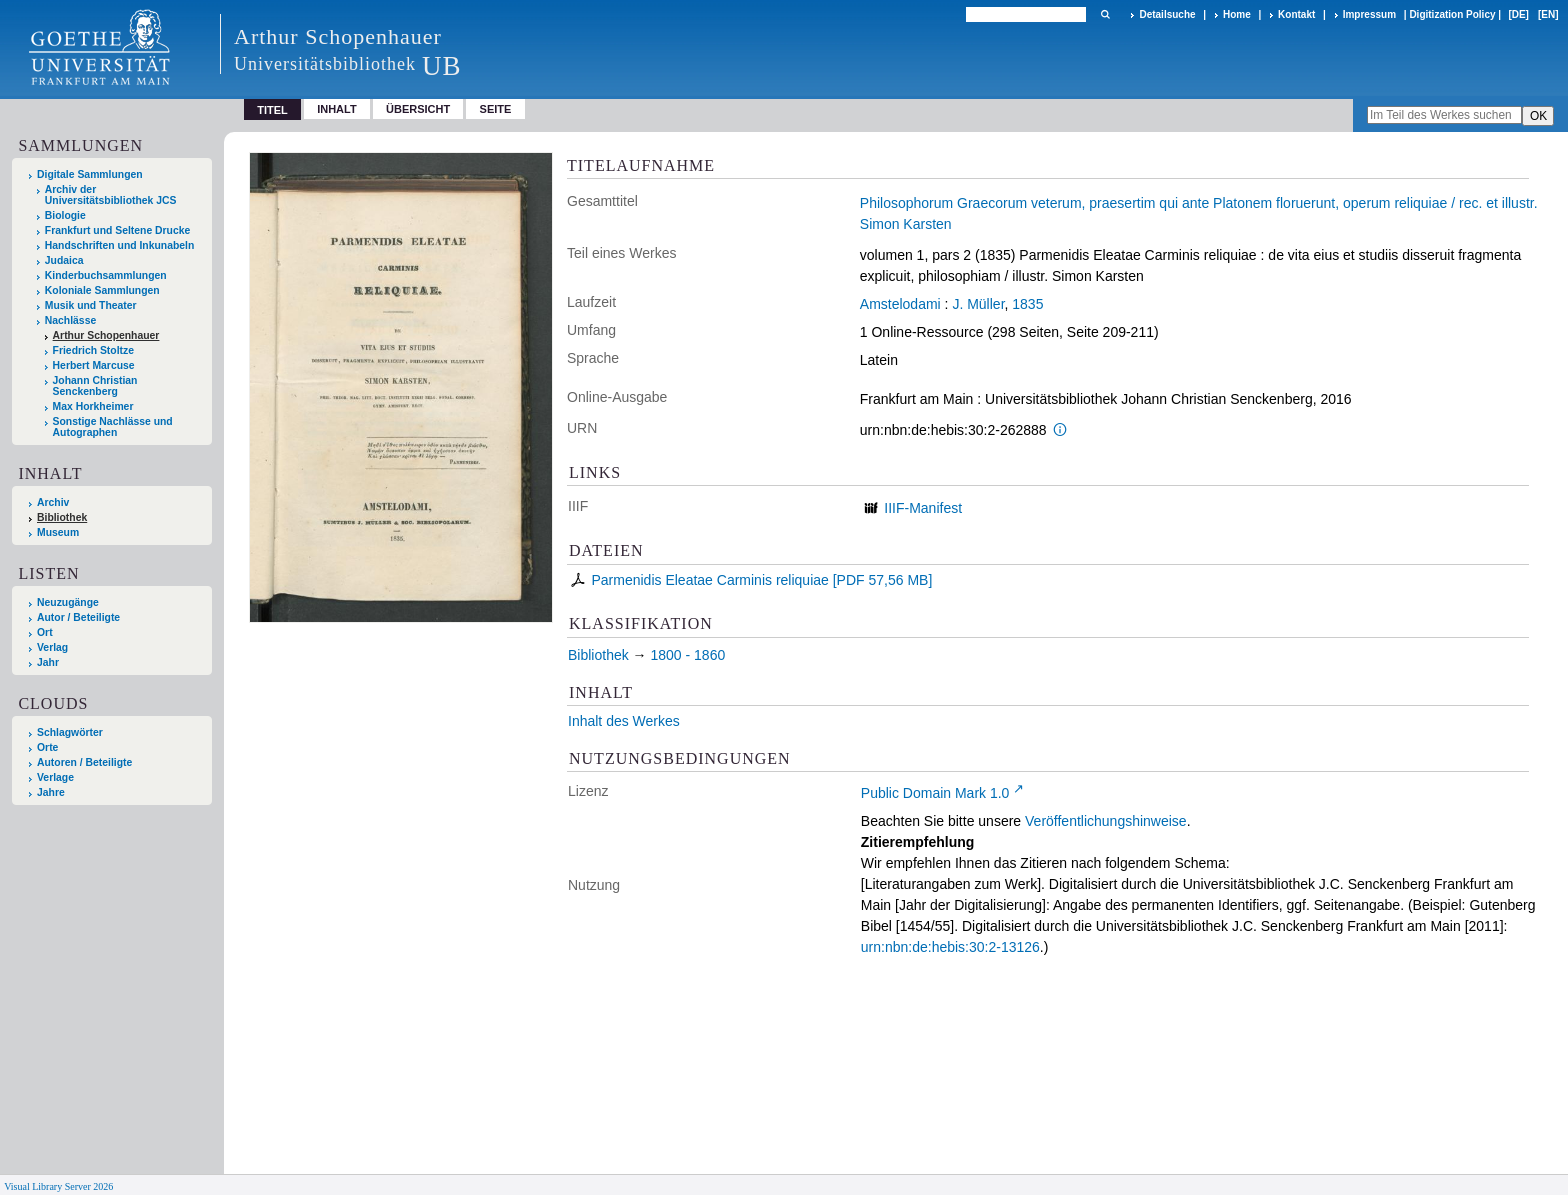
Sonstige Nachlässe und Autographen (113, 427)
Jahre (51, 792)
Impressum (1369, 14)
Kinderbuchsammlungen (106, 275)
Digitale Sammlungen (90, 174)
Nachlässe (70, 320)
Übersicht (418, 109)
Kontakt (1296, 14)
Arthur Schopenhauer (106, 335)
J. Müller (978, 304)
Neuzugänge (68, 602)
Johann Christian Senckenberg (95, 386)
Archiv (53, 502)
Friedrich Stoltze (93, 350)
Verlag (52, 647)
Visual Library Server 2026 (58, 1186)
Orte (47, 747)
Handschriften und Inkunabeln (120, 245)
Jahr (48, 662)
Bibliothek (62, 517)
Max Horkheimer (93, 406)
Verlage (55, 777)
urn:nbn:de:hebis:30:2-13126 (950, 947)
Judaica (64, 260)
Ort (45, 632)
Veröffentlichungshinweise (1106, 821)
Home (1237, 14)
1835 (1027, 304)
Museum (58, 532)
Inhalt (337, 109)
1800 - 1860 (687, 655)
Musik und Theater (91, 305)
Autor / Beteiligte (78, 617)
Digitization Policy (1452, 14)
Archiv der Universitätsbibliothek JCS (111, 195)
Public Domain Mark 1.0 (935, 793)
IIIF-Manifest (923, 508)
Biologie (65, 215)
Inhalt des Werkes (624, 721)
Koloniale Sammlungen (102, 290)
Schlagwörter (70, 732)
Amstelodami (900, 304)
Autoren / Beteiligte (84, 762)
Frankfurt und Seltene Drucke (118, 230)
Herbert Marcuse (94, 365)
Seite (496, 109)
